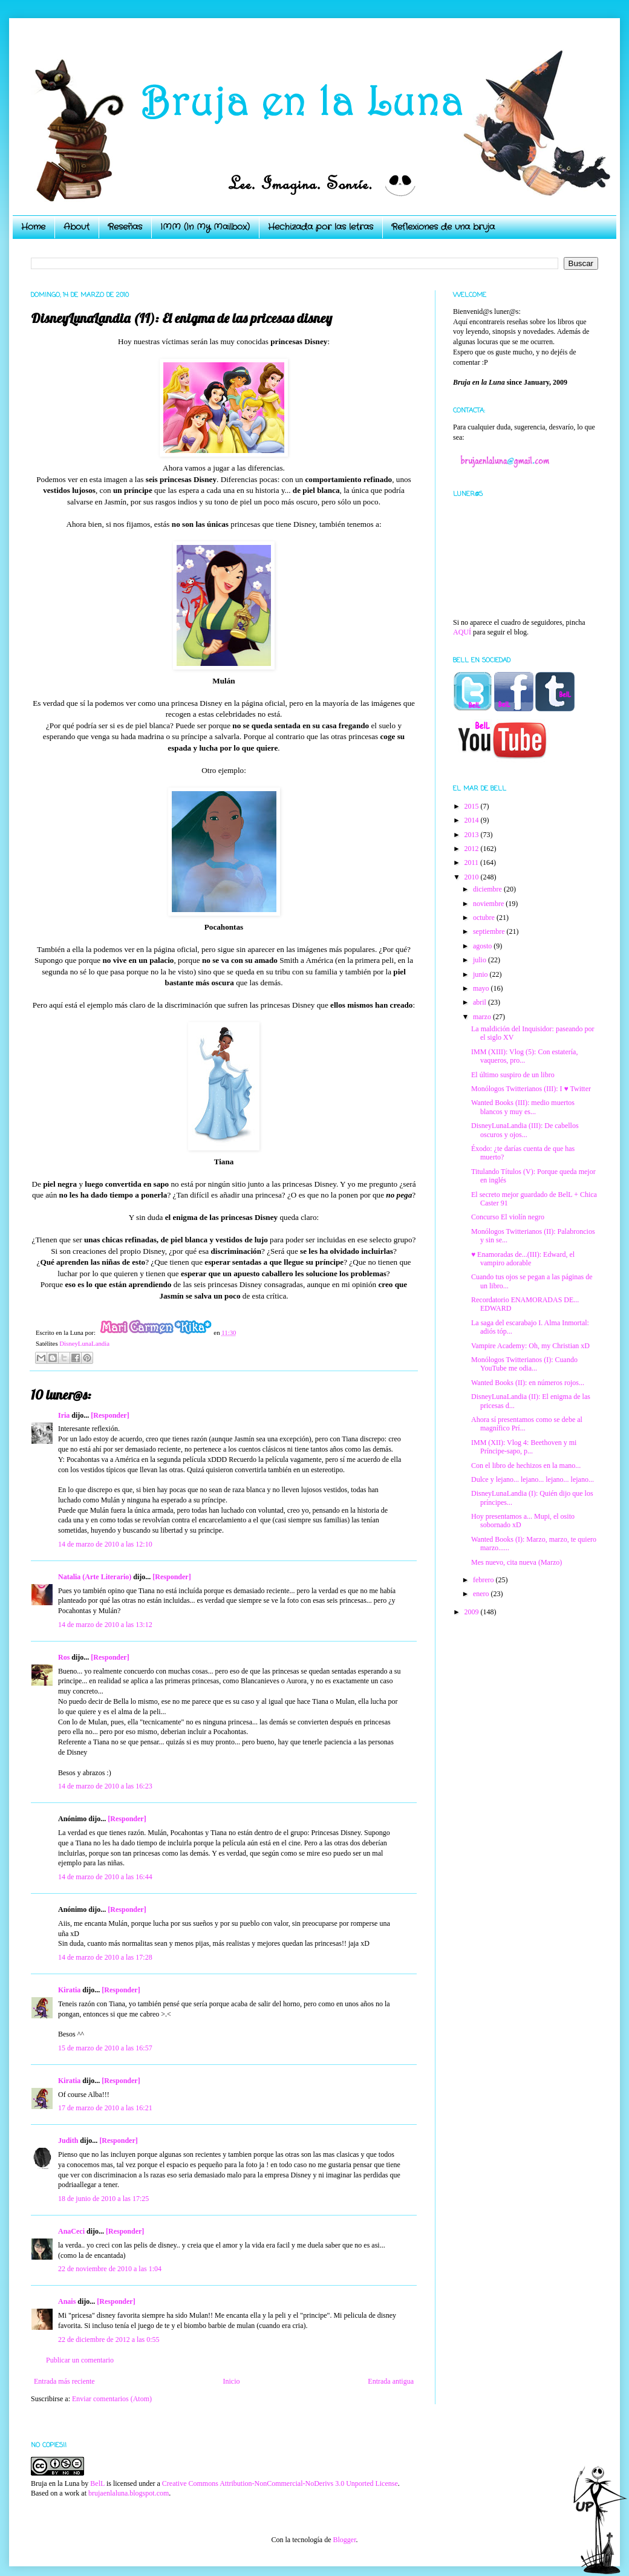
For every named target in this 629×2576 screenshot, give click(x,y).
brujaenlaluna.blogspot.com (128, 2493)
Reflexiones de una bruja (443, 227)
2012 (472, 848)
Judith (68, 2140)
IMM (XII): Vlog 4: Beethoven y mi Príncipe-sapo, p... (523, 1446)
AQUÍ (462, 632)
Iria (64, 1415)
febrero (484, 1580)
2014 (472, 820)
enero (482, 1594)
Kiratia (69, 1990)
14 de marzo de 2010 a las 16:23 (105, 1786)
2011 (472, 862)
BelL (97, 2483)
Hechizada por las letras (320, 227)
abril (480, 1002)
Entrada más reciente (64, 2381)
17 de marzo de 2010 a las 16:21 (105, 2108)
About (77, 227)
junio (481, 974)
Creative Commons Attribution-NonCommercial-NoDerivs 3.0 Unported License (280, 2483)
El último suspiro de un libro (513, 1075)
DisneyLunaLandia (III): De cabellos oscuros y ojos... (525, 1129)
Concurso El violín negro (507, 1217)
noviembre (489, 903)
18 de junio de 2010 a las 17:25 (103, 2198)
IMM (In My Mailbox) (205, 227)
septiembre (490, 931)
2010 (472, 877)
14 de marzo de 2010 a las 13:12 (105, 1624)
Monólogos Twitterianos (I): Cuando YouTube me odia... (524, 1363)
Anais (67, 2301)
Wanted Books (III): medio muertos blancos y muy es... (523, 1106)
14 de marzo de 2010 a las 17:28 (105, 1957)
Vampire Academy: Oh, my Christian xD (530, 1346)
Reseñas (125, 227)
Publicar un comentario (80, 2360)
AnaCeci (71, 2231)
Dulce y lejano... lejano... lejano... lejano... (532, 1479)
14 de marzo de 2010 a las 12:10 (105, 1544)
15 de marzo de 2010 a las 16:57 (105, 2048)
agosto (483, 946)
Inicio (231, 2381)
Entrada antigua (391, 2381)
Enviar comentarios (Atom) (112, 2399)
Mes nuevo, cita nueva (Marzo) (516, 1562)
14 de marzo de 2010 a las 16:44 (105, 1877)
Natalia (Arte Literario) (94, 1577)
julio (480, 960)
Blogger (344, 2539)
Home (33, 227)
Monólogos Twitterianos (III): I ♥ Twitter (531, 1088)
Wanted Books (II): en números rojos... (527, 1382)
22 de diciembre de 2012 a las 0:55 (109, 2339)
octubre (485, 917)
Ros (64, 1657)
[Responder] (110, 1415)
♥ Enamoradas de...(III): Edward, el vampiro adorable (523, 1258)
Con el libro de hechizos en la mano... (526, 1465)
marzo (483, 1016)
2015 (472, 806)
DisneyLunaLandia (84, 1343)
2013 (472, 834)
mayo (482, 988)
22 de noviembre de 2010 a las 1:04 (109, 2269)
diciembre (488, 889)
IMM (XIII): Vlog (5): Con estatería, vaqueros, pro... (524, 1056)
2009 (472, 1612)
